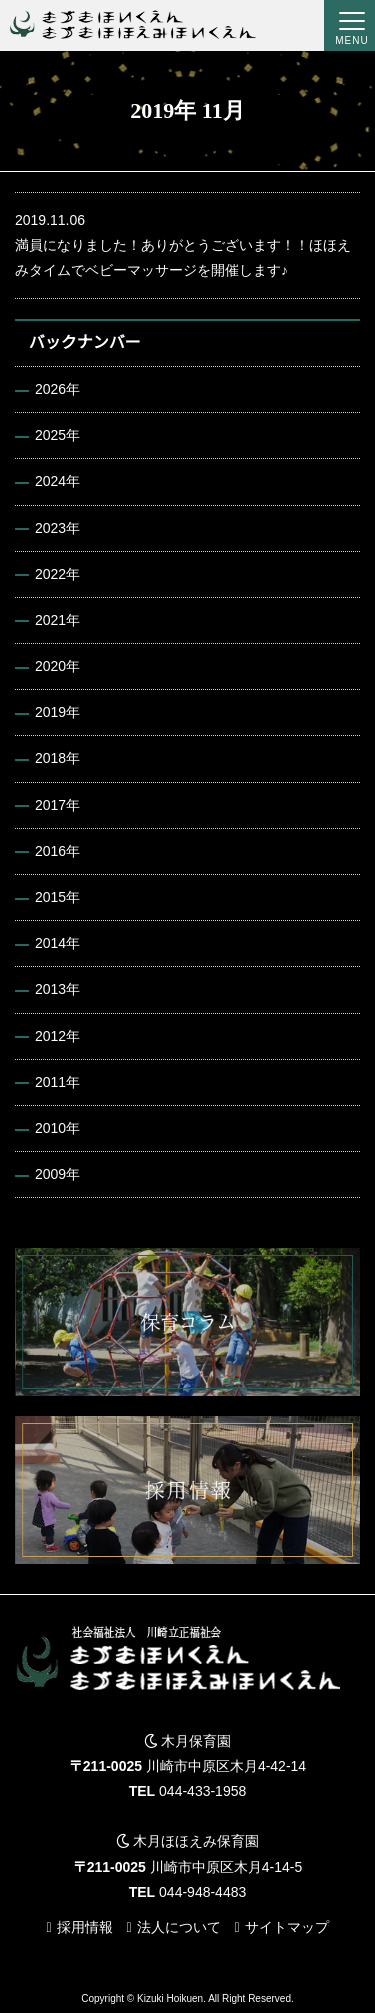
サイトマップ (287, 1927)
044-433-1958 (202, 1791)
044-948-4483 (202, 1892)
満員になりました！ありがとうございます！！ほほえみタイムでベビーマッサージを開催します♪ (187, 243)
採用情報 (85, 1927)
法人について (179, 1927)
